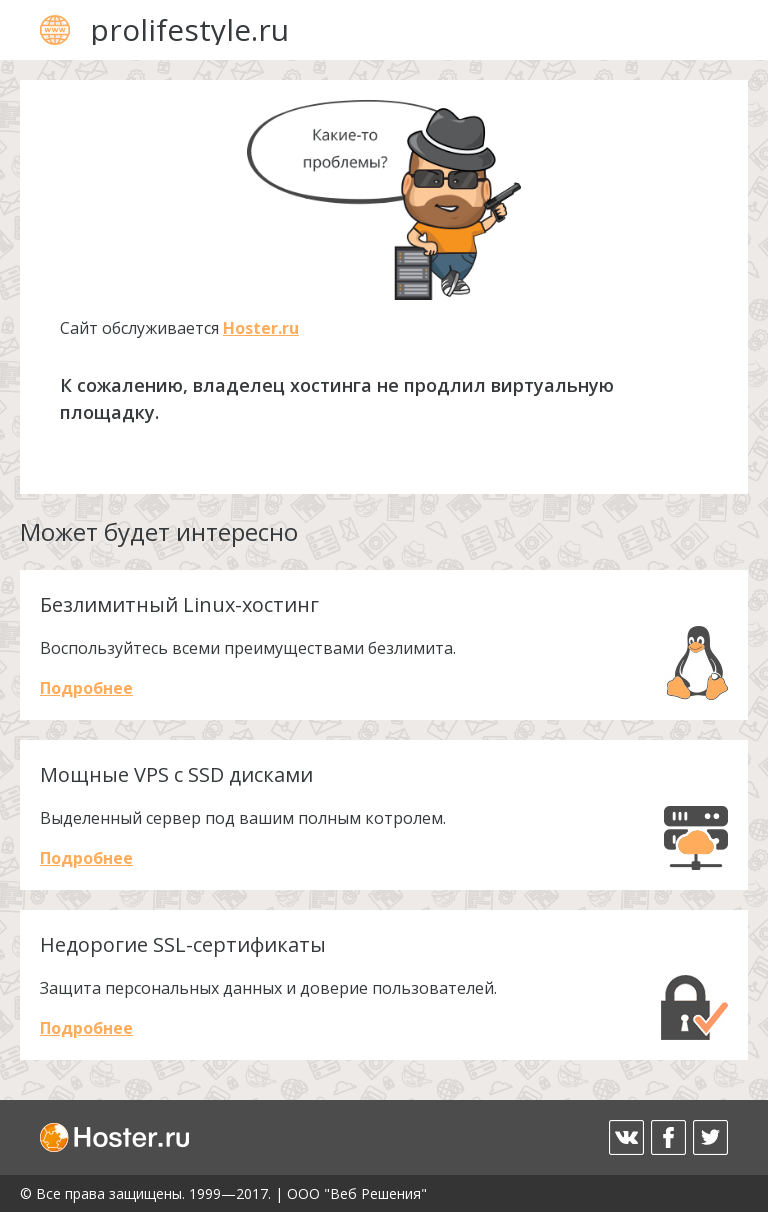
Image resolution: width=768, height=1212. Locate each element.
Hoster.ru (261, 328)
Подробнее (86, 688)
